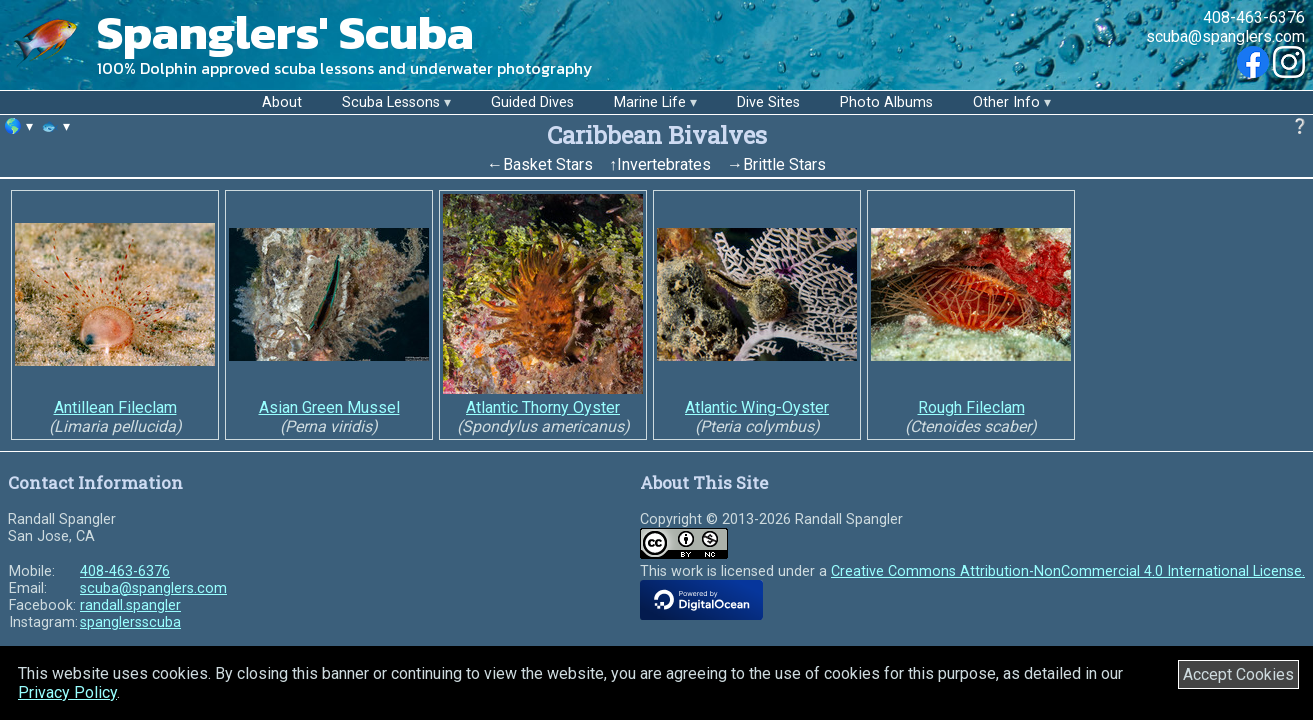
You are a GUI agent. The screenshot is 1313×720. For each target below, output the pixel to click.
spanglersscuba (130, 622)
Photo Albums (886, 102)
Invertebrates (664, 164)
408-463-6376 (1254, 17)
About (282, 102)
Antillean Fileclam (115, 407)
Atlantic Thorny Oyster (543, 407)
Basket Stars (548, 164)
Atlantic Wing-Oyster (757, 407)
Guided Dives (532, 102)
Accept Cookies (1238, 674)
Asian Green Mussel (329, 407)
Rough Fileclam (971, 407)
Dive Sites (768, 102)
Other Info (1006, 102)
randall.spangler (130, 605)
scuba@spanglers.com (1225, 36)
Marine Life (650, 102)
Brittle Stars (784, 164)
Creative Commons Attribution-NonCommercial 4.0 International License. (1068, 571)
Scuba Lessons (391, 102)
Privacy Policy (67, 692)
